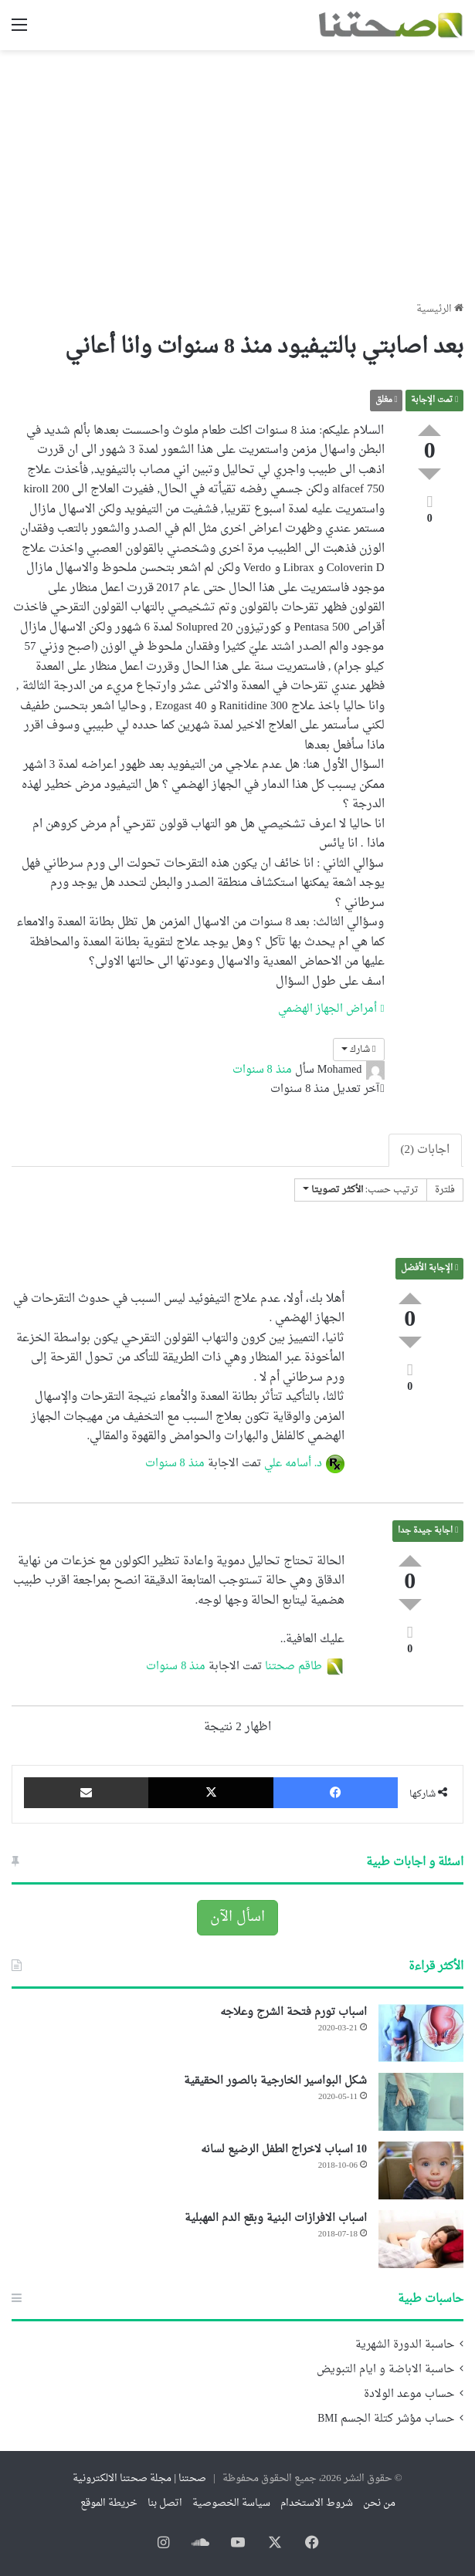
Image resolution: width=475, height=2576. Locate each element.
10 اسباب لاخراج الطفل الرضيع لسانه (284, 2149)
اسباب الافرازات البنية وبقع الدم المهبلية (276, 2218)
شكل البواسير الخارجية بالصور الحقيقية (275, 2081)
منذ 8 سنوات (262, 1070)
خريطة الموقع (108, 2503)
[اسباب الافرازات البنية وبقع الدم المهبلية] (420, 2239)
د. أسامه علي (293, 1464)
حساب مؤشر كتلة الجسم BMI (385, 2419)
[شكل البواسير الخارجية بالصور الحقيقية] (420, 2102)
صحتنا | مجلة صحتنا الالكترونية (139, 2478)
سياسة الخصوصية (231, 2503)
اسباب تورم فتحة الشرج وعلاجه (293, 2012)
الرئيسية (439, 309)
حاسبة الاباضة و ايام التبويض (385, 2370)
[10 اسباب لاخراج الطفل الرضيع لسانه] (420, 2170)
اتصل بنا (165, 2503)
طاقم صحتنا (293, 1667)
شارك (358, 1049)
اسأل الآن (237, 1917)
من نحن (379, 2503)
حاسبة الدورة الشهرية (404, 2345)
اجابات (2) (425, 1150)
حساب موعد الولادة (409, 2395)
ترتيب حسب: (361, 1190)
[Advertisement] (237, 170)
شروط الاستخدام (316, 2503)
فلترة (445, 1190)
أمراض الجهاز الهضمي (331, 1009)
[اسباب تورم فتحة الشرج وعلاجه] (420, 2033)
